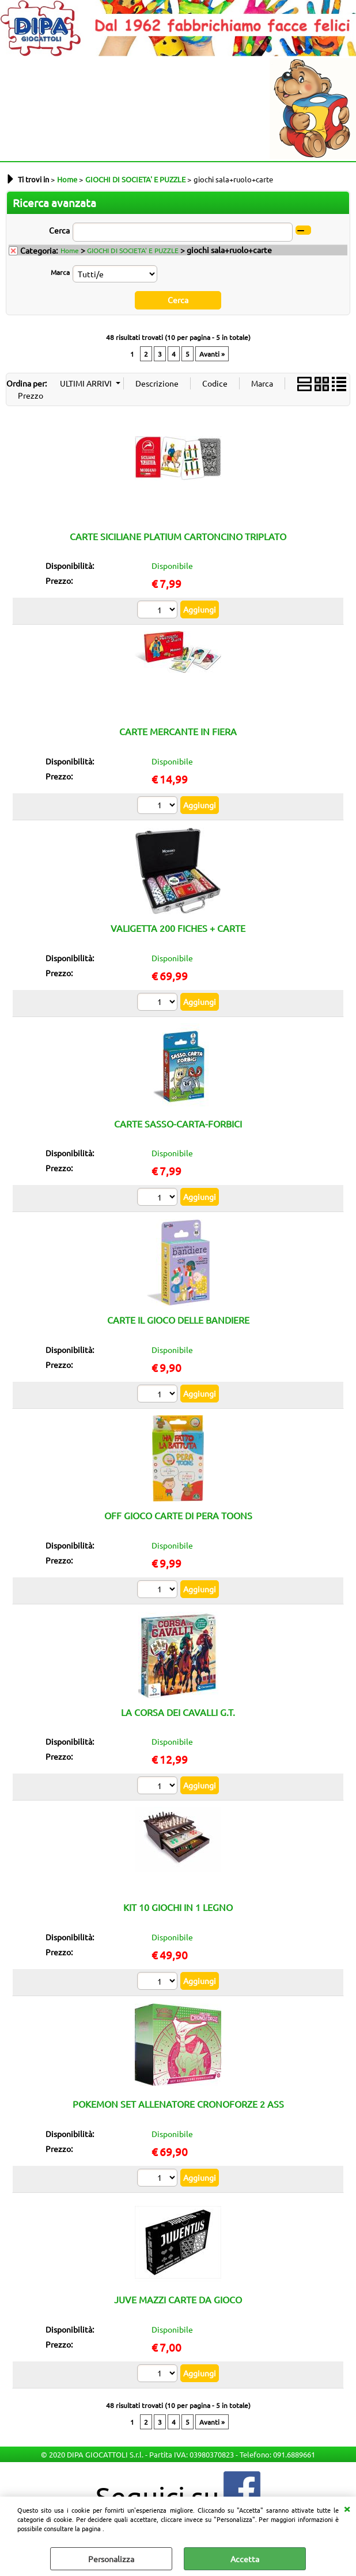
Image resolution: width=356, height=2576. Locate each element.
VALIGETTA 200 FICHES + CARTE (178, 928)
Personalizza (111, 2559)
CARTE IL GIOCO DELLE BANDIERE (178, 1319)
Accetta (244, 2559)
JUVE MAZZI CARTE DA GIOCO (178, 2299)
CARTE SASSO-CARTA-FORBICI (178, 1123)
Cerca (59, 230)
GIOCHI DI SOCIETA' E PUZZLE (133, 250)
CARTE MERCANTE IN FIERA (178, 731)
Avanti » (212, 353)
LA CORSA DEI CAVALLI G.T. (178, 1711)
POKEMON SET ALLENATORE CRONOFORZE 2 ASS (178, 2103)
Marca (60, 272)
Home (69, 250)
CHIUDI (346, 2508)
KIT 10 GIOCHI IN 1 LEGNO (178, 1907)
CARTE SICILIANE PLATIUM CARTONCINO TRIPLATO (178, 535)
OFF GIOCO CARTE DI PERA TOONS (178, 1515)
